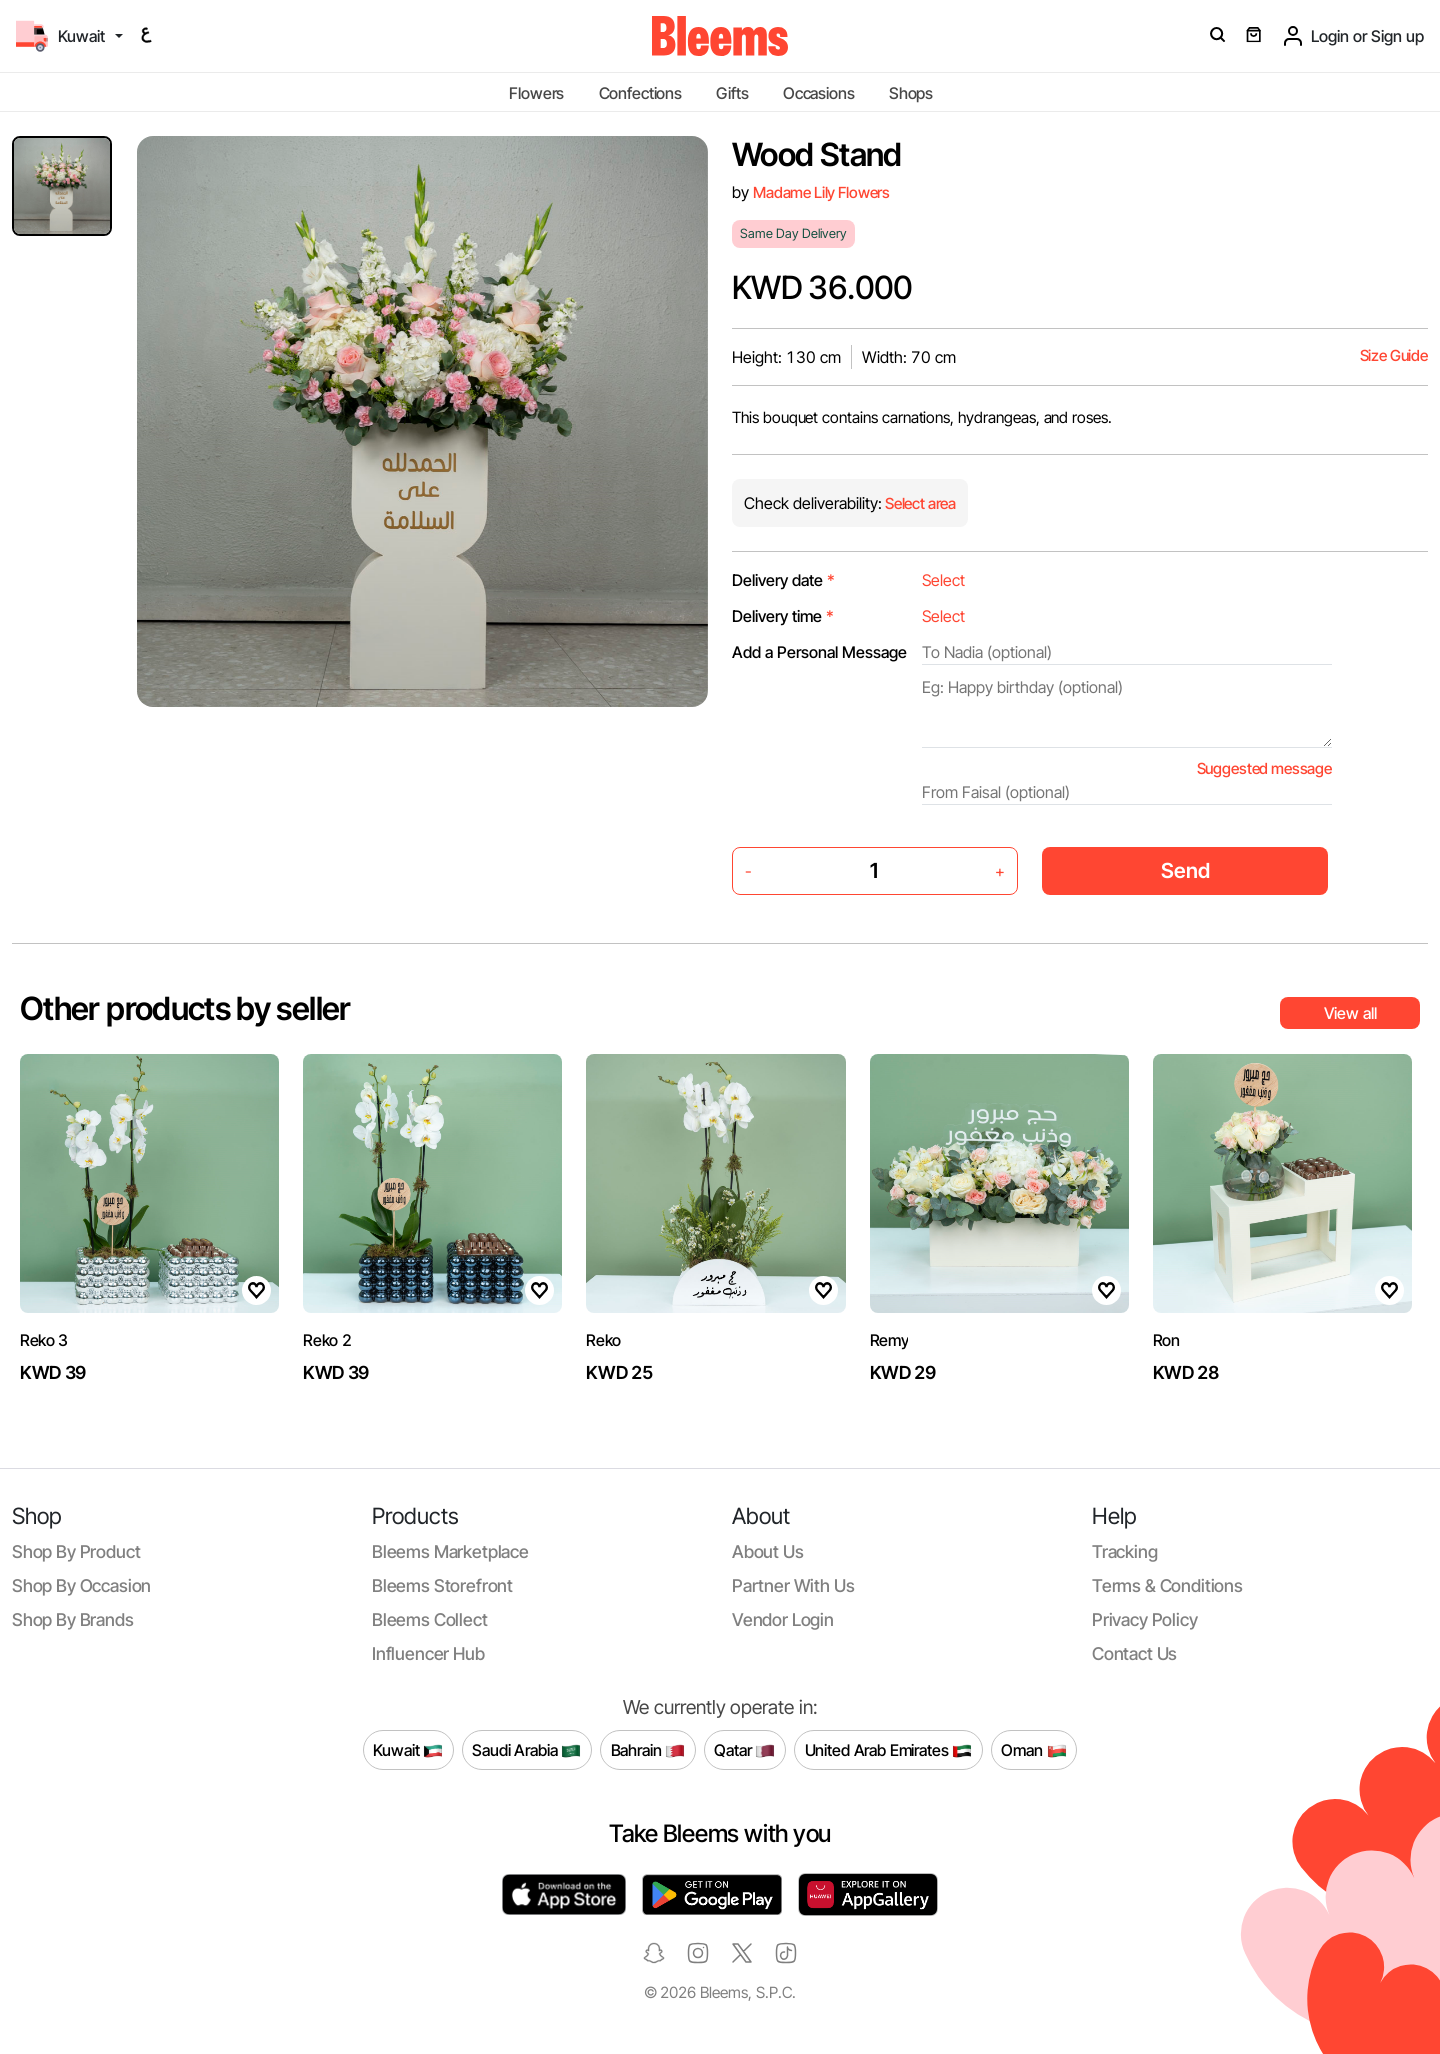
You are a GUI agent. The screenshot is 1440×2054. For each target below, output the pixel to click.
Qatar (744, 1750)
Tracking (1125, 1551)
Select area (919, 503)
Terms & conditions (1167, 1585)
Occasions (819, 93)
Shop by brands (73, 1619)
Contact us (1134, 1653)
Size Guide (1394, 355)
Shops (911, 93)
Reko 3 (44, 1340)
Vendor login (783, 1619)
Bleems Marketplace (450, 1551)
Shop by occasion (81, 1585)
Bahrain (648, 1750)
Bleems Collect (430, 1619)
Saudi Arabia (526, 1750)
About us (768, 1551)
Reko (603, 1340)
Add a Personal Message (819, 652)
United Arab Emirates (889, 1750)
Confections (640, 93)
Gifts (732, 93)
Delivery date (783, 580)
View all (1350, 1013)
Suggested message (1264, 768)
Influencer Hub (428, 1653)
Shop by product (76, 1551)
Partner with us (793, 1585)
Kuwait (408, 1750)
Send (1185, 870)
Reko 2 (327, 1340)
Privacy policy (1145, 1619)
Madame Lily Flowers (821, 192)
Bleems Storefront (442, 1585)
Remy (889, 1340)
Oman (1033, 1750)
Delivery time (783, 616)
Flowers (536, 93)
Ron (1166, 1340)
